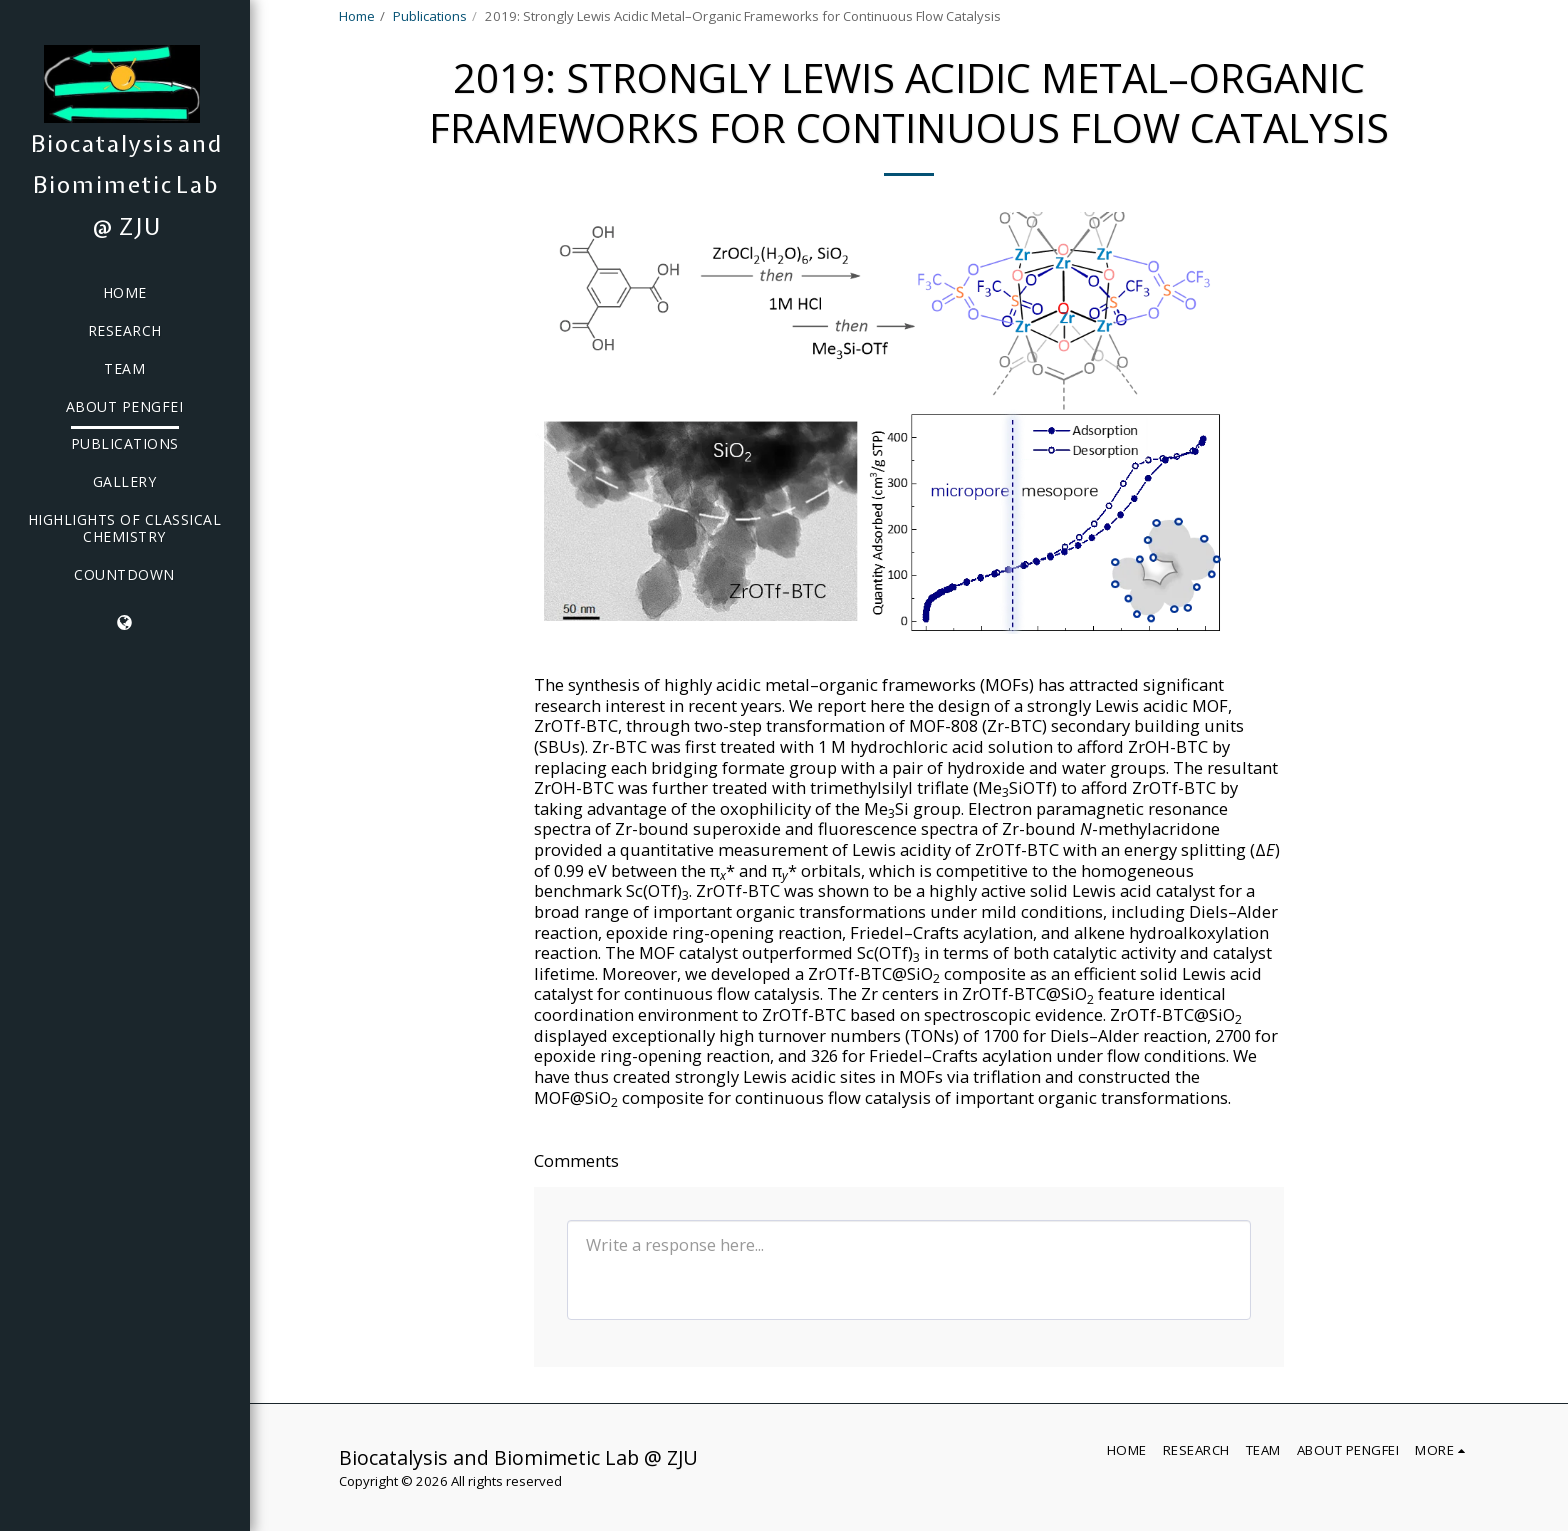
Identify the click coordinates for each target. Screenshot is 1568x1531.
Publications (430, 16)
